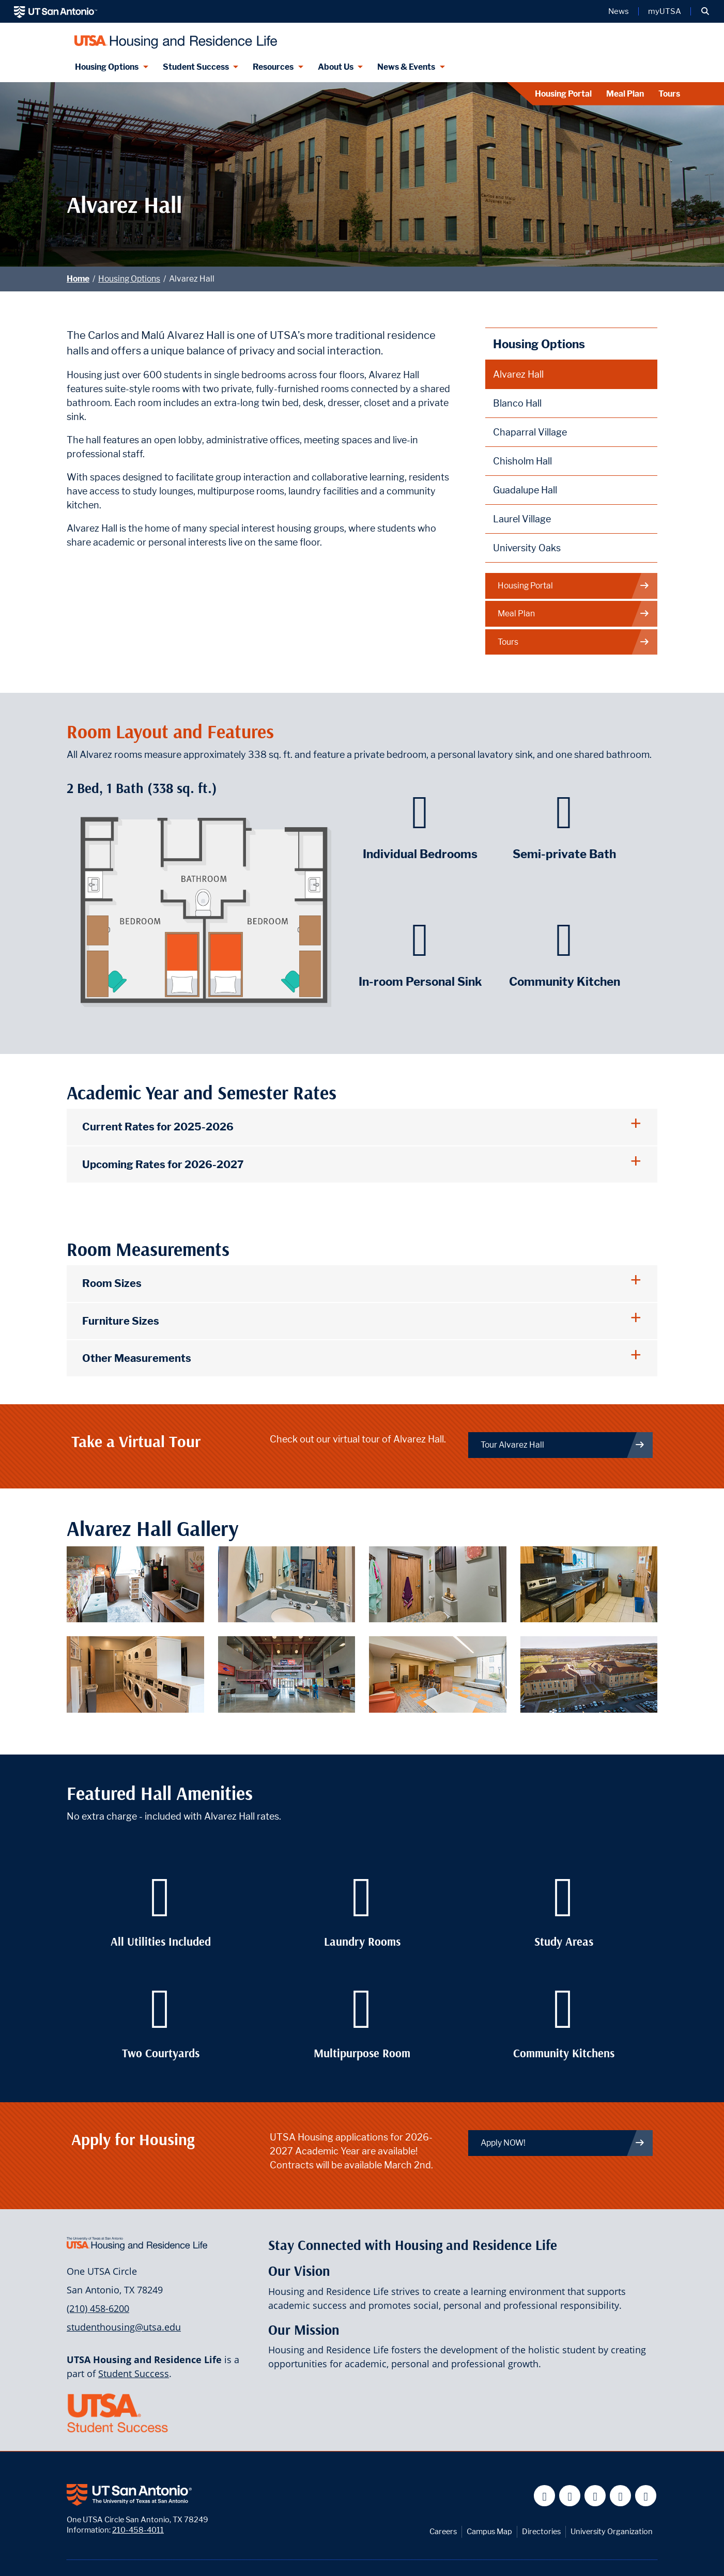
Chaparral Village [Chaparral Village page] (530, 432)
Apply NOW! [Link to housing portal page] (563, 2143)
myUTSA (664, 11)
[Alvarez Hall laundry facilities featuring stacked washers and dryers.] (135, 1673)
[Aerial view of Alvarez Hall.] (589, 1673)
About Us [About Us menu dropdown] (335, 67)
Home (78, 279)
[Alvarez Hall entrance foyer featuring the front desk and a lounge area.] (287, 1673)
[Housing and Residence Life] (173, 37)
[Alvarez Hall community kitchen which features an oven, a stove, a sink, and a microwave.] (589, 1583)
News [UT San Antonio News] (618, 11)
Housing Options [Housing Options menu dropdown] (106, 67)
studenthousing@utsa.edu (124, 2327)
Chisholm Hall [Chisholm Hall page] (522, 461)
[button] (705, 11)
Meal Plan (625, 94)
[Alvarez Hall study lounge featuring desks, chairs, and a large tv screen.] (437, 1673)
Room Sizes (112, 1283)
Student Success (133, 2373)
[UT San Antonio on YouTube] (595, 2495)
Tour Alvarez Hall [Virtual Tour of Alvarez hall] (563, 1445)
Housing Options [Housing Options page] (539, 344)
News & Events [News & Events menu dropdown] (406, 67)
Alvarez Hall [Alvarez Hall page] (518, 374)
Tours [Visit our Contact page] (669, 94)
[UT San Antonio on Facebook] (544, 2495)
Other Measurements (136, 1358)
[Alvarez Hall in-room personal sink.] (287, 1583)
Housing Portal (563, 94)
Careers (443, 2531)
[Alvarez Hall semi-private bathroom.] (437, 1583)
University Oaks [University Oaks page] (527, 547)
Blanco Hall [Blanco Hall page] (517, 403)
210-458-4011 (138, 2529)
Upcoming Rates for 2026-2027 (163, 1164)
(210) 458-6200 (98, 2308)
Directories (541, 2531)
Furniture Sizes (120, 1320)
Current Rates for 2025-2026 (158, 1126)
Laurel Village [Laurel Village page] (522, 519)
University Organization (612, 2531)
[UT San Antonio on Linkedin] (620, 2495)
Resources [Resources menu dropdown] (273, 67)
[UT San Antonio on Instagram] (645, 2495)
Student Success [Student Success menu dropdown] (196, 67)
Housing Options (129, 279)
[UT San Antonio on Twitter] (569, 2495)
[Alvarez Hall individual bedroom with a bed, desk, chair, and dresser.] (135, 1583)
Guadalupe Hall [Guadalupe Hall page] (525, 490)
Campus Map (489, 2531)
